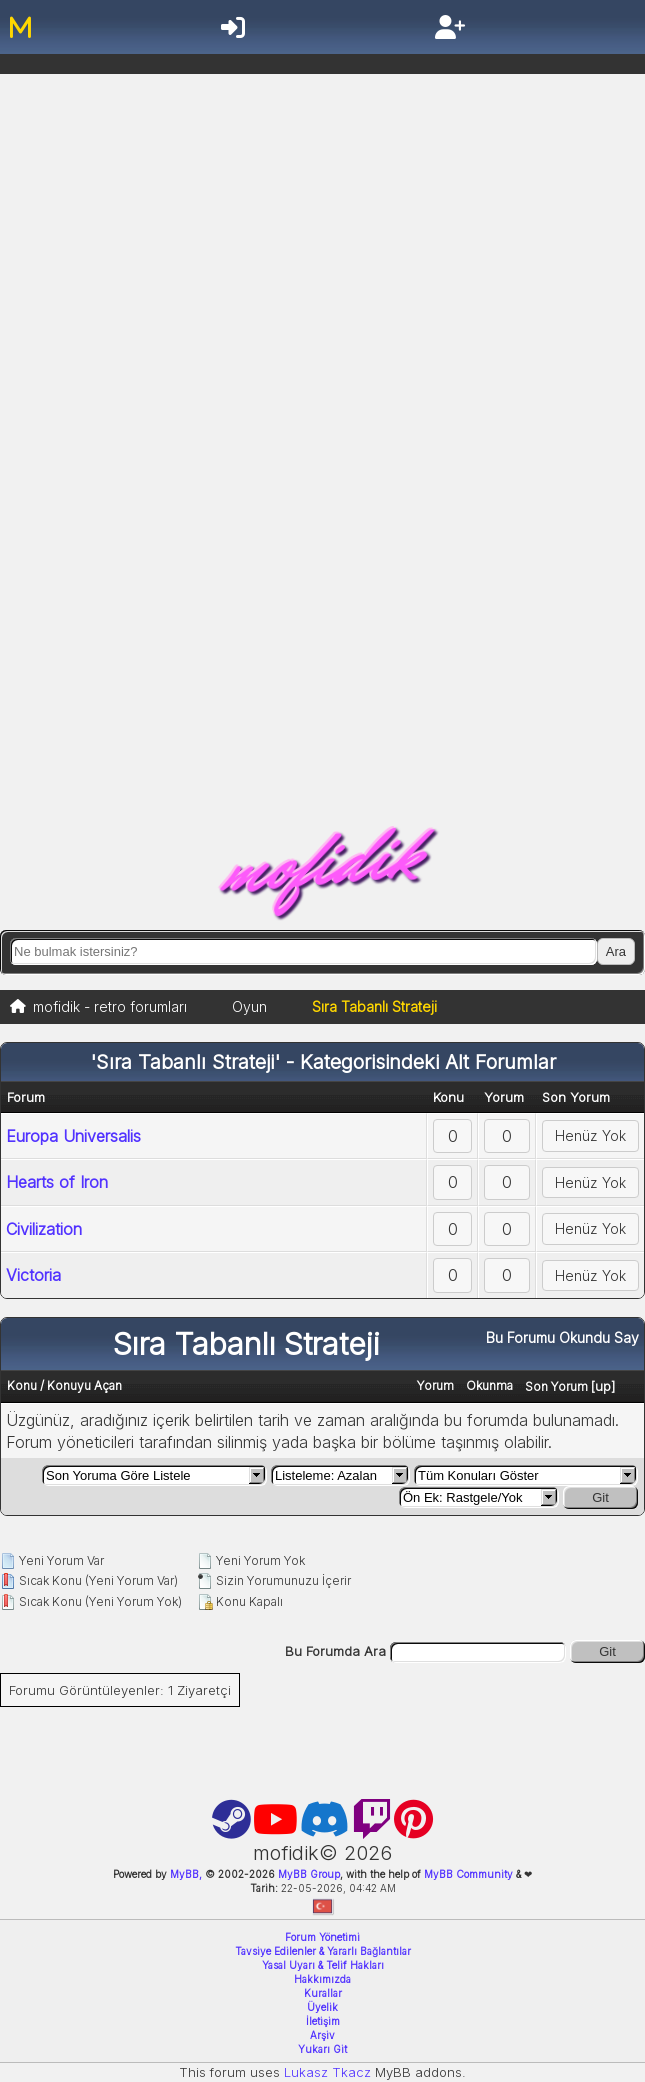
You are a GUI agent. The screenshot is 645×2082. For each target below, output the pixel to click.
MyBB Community (468, 1874)
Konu (22, 1385)
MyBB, (186, 1874)
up (603, 1386)
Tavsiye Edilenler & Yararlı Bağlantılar (323, 1951)
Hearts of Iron (57, 1182)
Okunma (489, 1385)
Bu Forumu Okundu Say (562, 1337)
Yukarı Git (322, 2049)
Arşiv (322, 2035)
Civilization (44, 1229)
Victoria (33, 1275)
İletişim (323, 2021)
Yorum (435, 1385)
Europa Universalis (73, 1136)
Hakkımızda (322, 1979)
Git (600, 1497)
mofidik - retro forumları (110, 1006)
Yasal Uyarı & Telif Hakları (323, 1965)
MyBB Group (307, 1874)
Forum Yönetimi (322, 1937)
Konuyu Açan (84, 1385)
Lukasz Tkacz (327, 2072)
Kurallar (323, 1993)
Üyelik (322, 2007)
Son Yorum (556, 1386)
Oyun (249, 1006)
